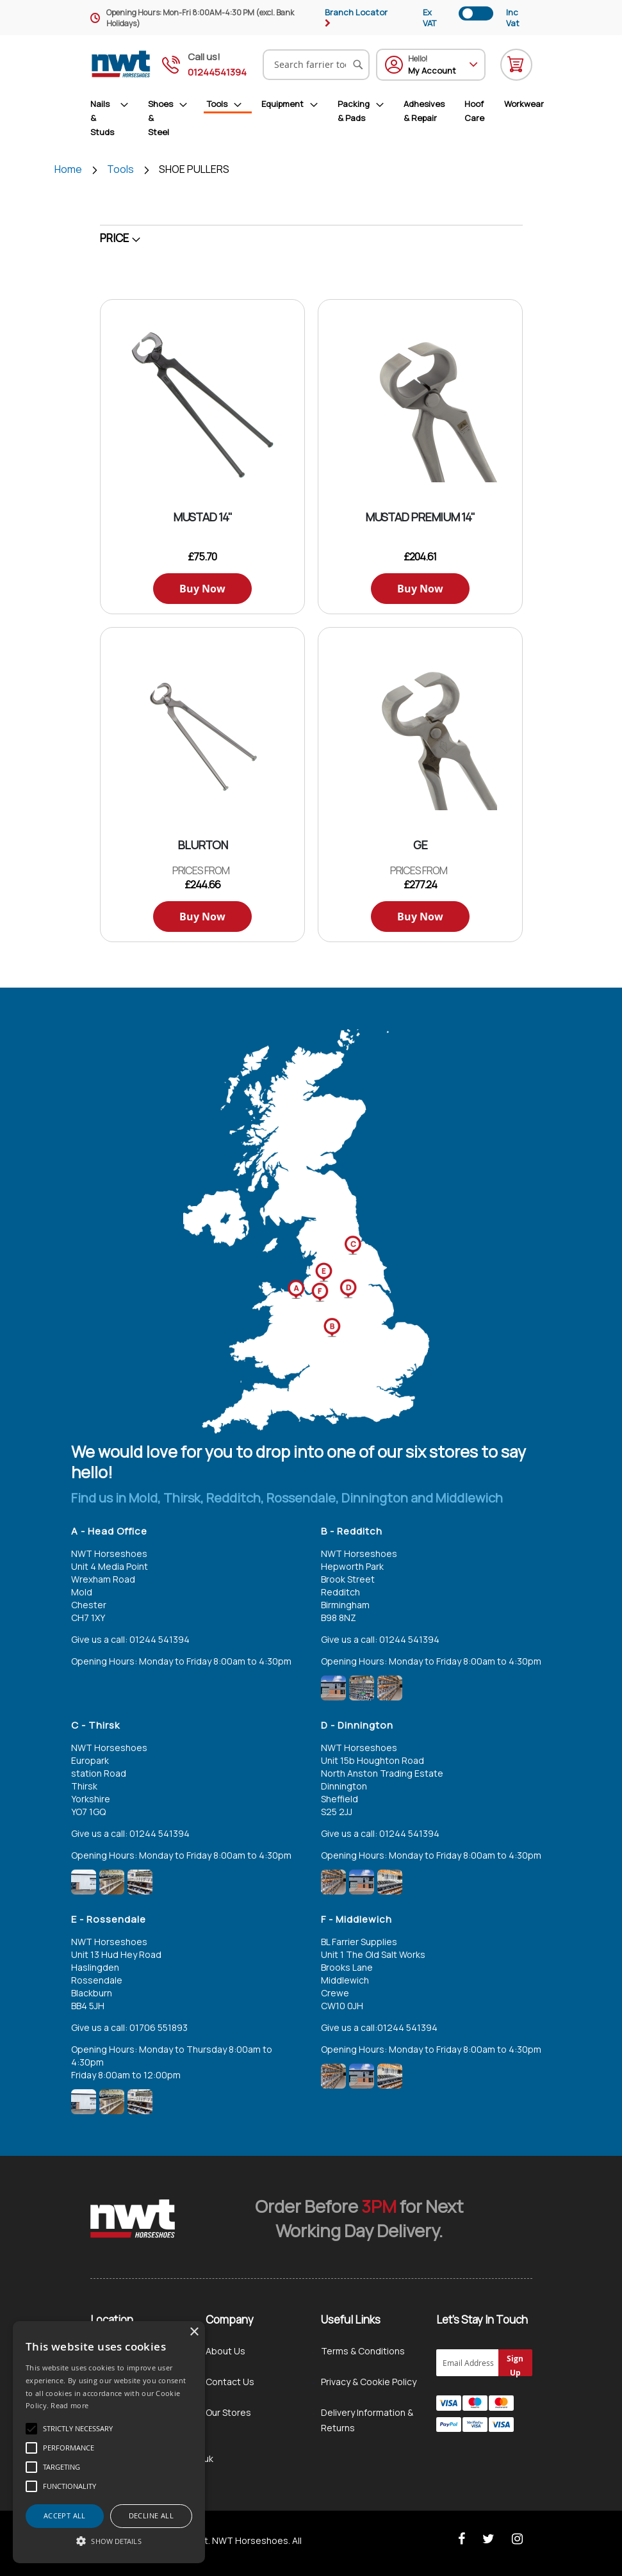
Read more (69, 2405)
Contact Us (230, 2382)
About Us (225, 2351)
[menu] (317, 118)
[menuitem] (114, 118)
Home (69, 169)
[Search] (358, 64)
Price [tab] (114, 238)
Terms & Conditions (363, 2351)
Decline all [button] (151, 2515)
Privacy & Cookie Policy (368, 2382)
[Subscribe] (515, 2362)
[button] (109, 2540)
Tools (121, 169)
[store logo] (121, 64)
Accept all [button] (65, 2515)
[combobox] (316, 64)
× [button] (194, 2332)
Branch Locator (356, 12)
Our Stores (228, 2412)
